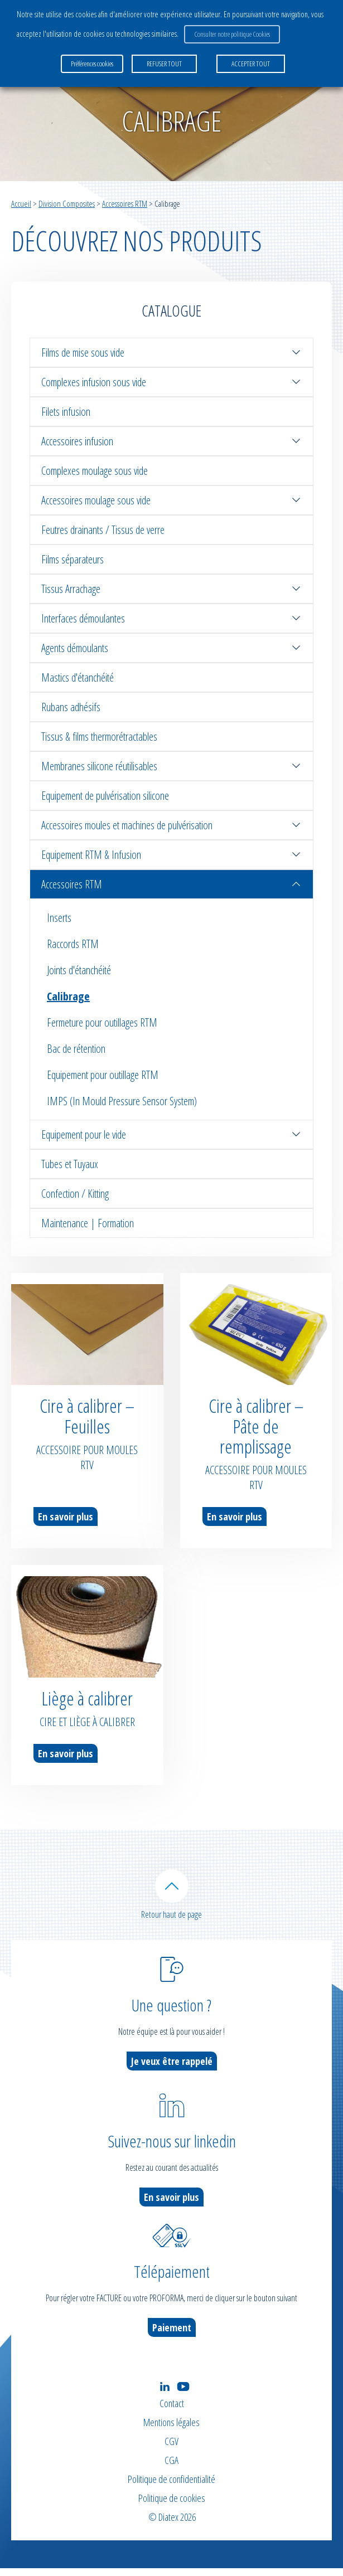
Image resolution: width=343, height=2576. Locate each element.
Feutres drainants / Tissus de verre (103, 529)
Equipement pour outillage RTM (102, 1074)
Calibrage (68, 996)
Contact (172, 2411)
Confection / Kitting (75, 1193)
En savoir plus (65, 1516)
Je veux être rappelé (171, 2069)
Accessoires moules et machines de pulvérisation (171, 825)
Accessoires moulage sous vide (171, 500)
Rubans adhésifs (70, 707)
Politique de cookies (171, 2505)
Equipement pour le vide (171, 1134)
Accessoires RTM (124, 203)
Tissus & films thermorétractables (99, 736)
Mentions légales (171, 2430)
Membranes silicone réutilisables (171, 766)
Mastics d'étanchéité (77, 677)
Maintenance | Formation (87, 1223)
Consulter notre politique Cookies (232, 34)
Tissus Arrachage (171, 588)
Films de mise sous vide (171, 352)
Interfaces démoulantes (171, 618)
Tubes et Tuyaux (69, 1164)
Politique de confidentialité (171, 2487)
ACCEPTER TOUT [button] (250, 64)
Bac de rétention (76, 1048)
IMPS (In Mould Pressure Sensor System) (122, 1101)
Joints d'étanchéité (79, 970)
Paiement (171, 2335)
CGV (171, 2449)
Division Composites (66, 203)
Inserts (59, 917)
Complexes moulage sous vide (94, 470)
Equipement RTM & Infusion (171, 854)
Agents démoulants (171, 647)
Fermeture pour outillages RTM (102, 1022)
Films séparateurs (72, 559)
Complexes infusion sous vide (171, 382)
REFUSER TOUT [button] (164, 64)
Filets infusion (65, 411)
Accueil (21, 203)
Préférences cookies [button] (92, 64)
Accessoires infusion (171, 441)
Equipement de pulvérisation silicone (105, 795)
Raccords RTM (73, 943)
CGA (171, 2468)
